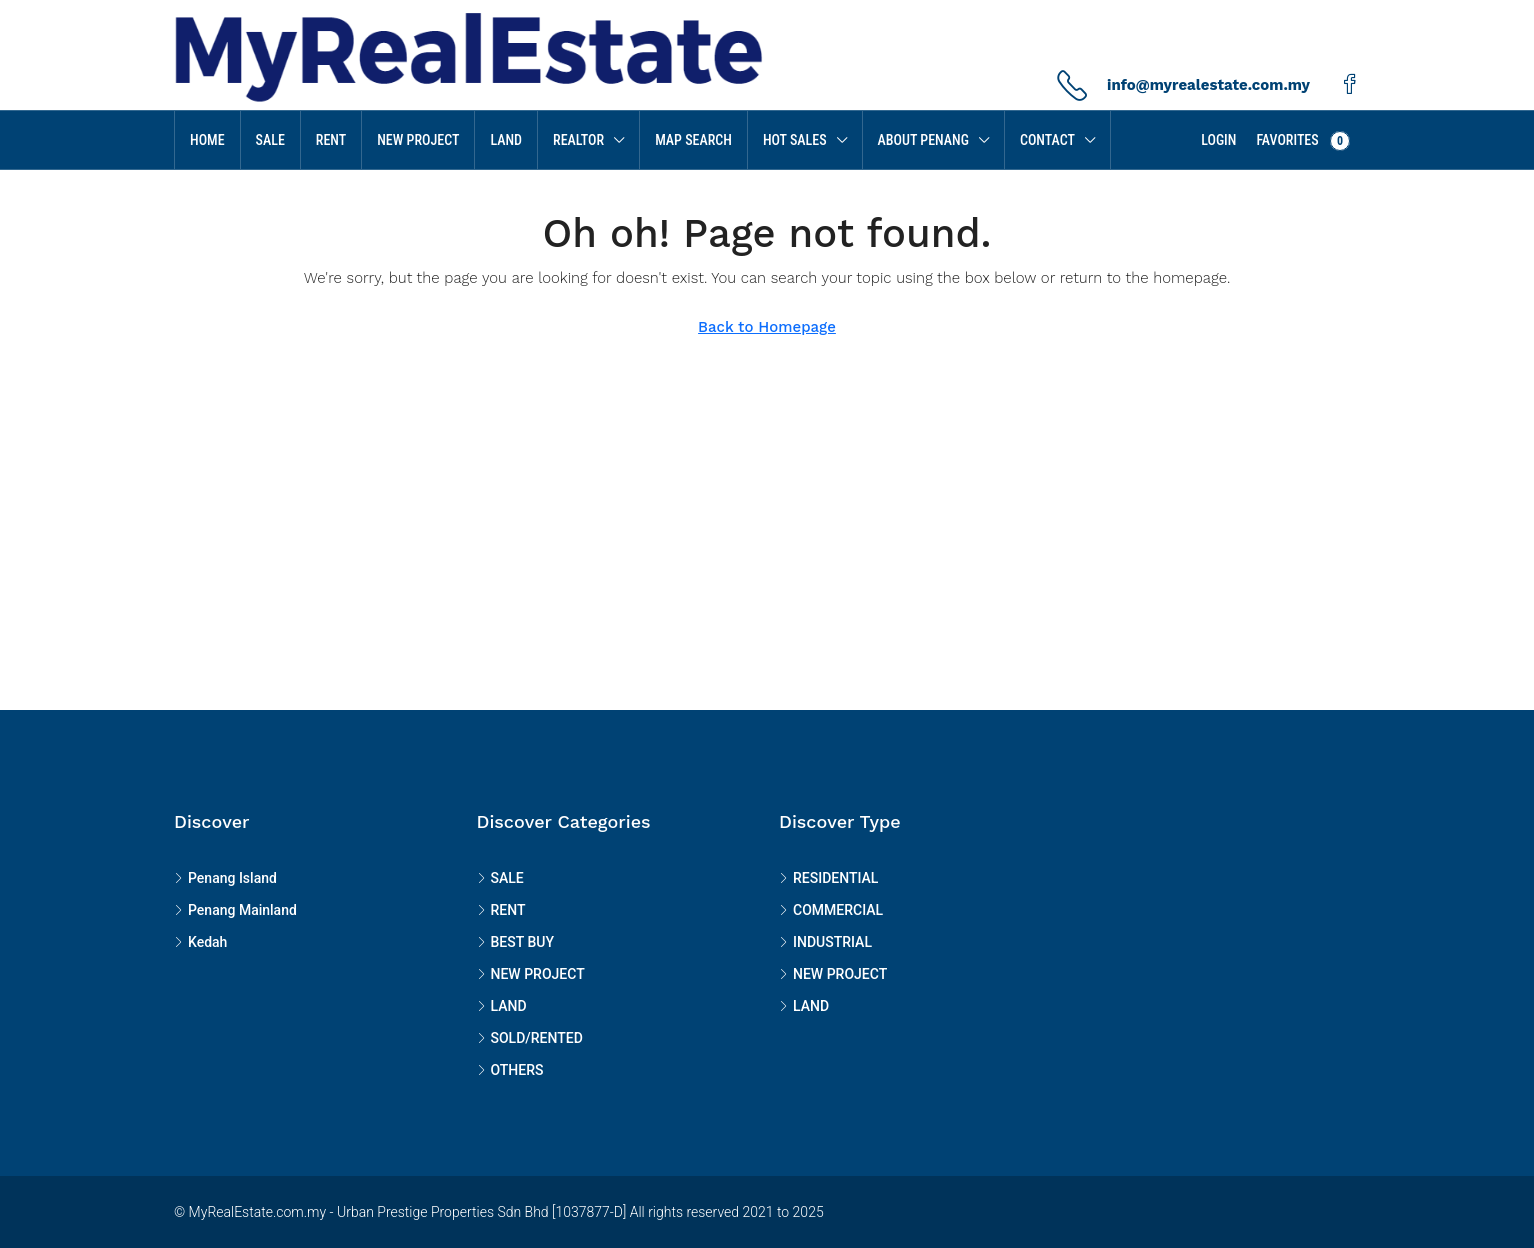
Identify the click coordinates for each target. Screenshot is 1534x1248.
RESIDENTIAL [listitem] (828, 878)
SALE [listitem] (500, 878)
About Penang (923, 140)
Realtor (578, 140)
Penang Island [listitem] (225, 878)
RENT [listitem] (501, 910)
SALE (270, 140)
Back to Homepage (767, 327)
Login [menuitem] (1218, 140)
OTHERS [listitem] (510, 1070)
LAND (506, 140)
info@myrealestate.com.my (1208, 85)
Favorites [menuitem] (1303, 141)
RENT (331, 140)
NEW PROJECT (418, 140)
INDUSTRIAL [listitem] (825, 942)
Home (207, 140)
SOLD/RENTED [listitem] (530, 1038)
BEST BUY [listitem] (515, 942)
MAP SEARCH (693, 140)
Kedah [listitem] (200, 942)
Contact (1047, 140)
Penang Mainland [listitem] (235, 910)
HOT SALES (795, 140)
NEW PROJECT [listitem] (531, 974)
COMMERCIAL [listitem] (831, 910)
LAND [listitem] (502, 1006)
